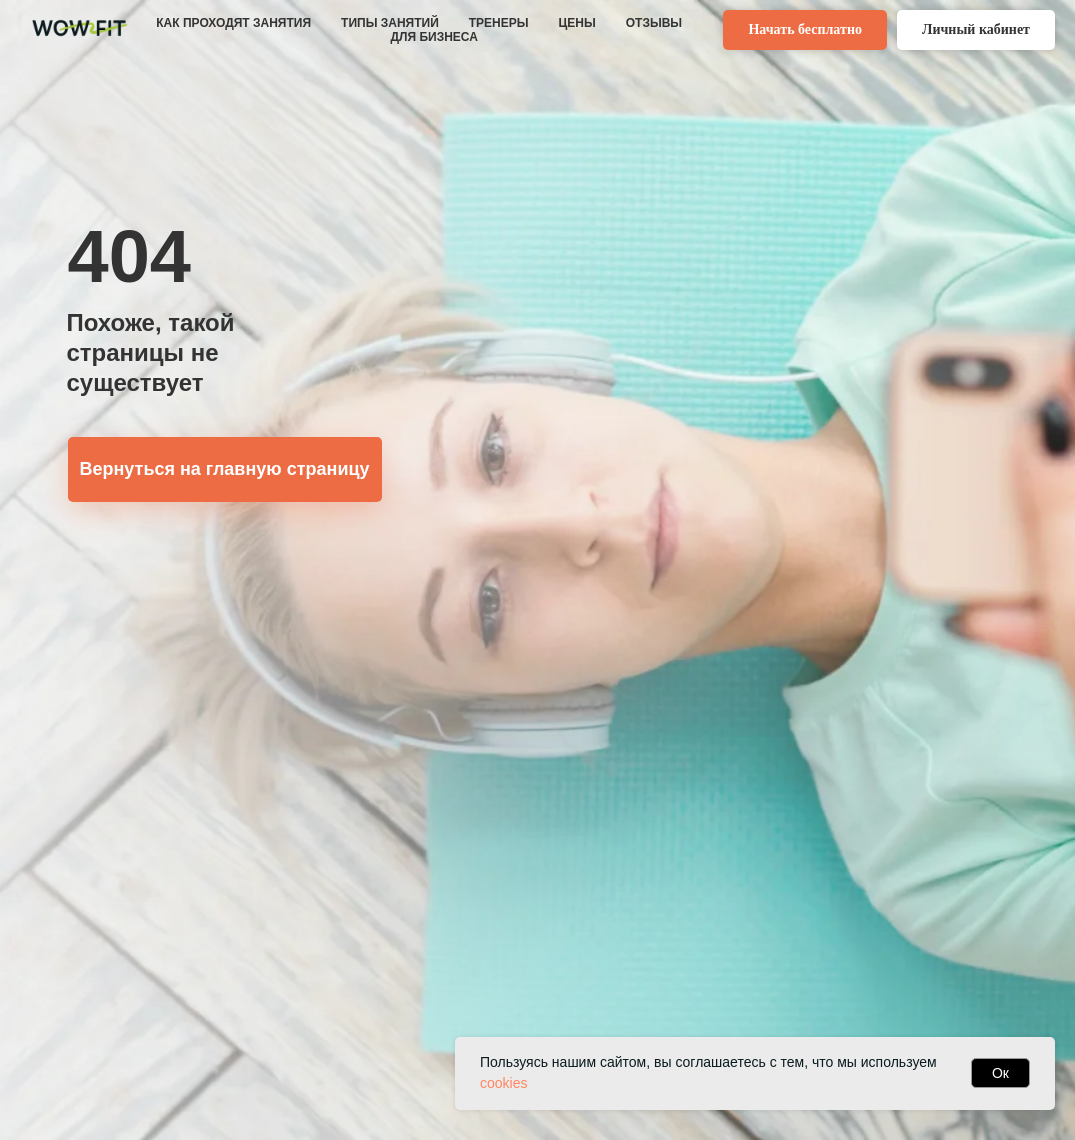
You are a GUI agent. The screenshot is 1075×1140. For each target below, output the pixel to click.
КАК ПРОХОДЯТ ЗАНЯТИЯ (233, 23)
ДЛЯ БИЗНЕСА (433, 37)
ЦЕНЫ (577, 23)
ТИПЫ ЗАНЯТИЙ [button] (390, 23)
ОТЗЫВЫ (654, 23)
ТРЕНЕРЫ (499, 23)
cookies (503, 1083)
